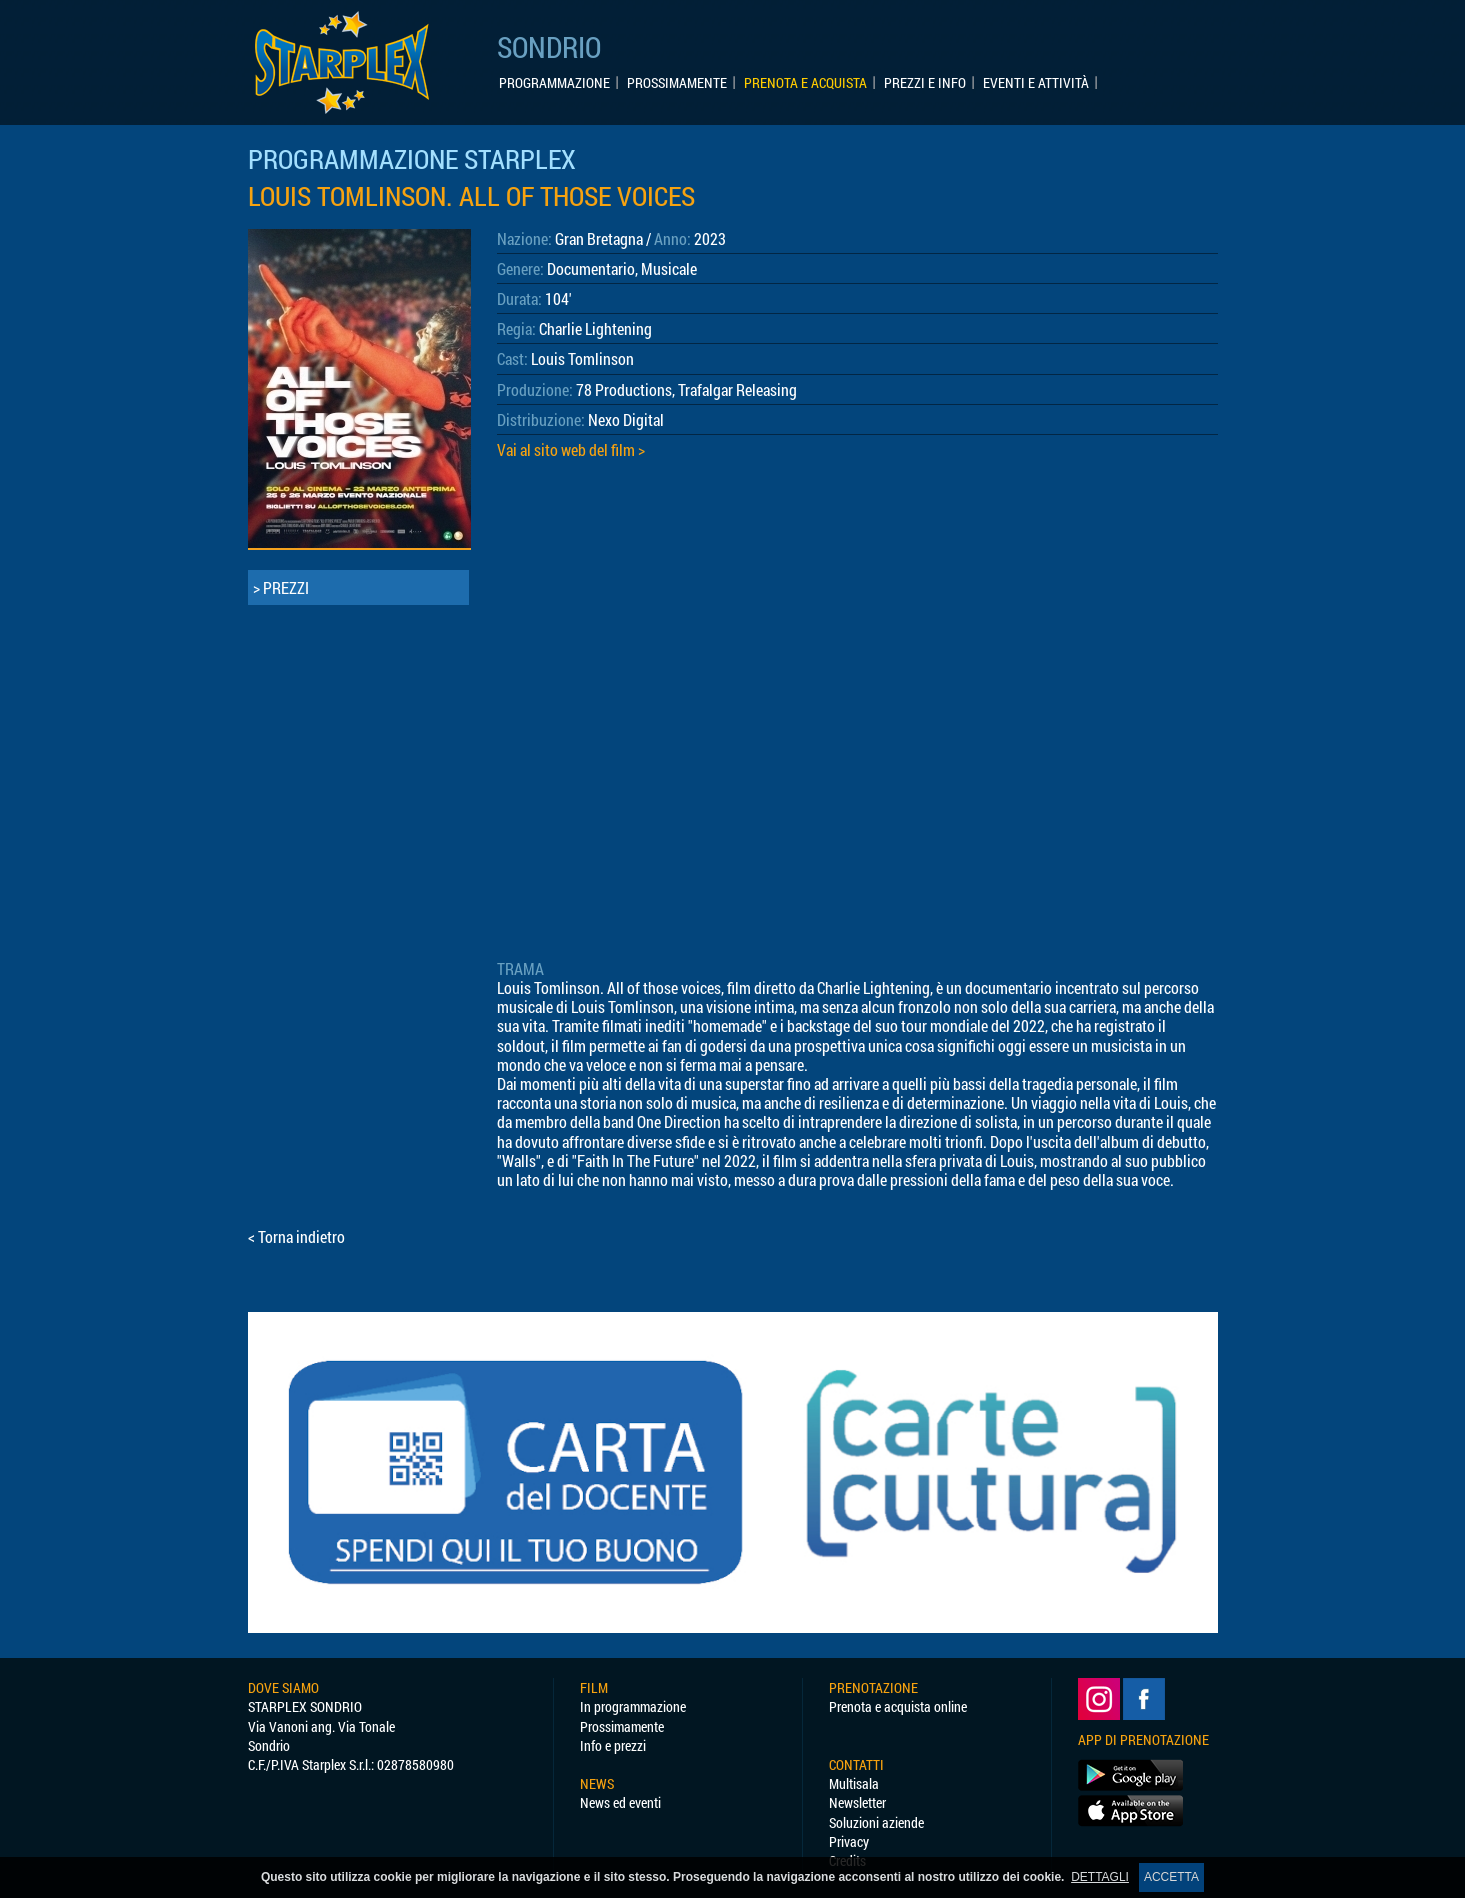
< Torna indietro (296, 1236)
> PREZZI (281, 587)
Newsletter (857, 1802)
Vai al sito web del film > (571, 449)
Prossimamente (622, 1726)
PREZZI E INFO (925, 83)
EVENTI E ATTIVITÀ (1036, 83)
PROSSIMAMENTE (677, 83)
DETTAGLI (1100, 1877)
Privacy (849, 1841)
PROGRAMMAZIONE (554, 83)
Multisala (854, 1783)
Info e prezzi (613, 1745)
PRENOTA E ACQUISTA (805, 83)
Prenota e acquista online (898, 1706)
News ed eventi (620, 1802)
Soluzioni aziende (876, 1822)
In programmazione (633, 1706)
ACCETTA (1171, 1877)
